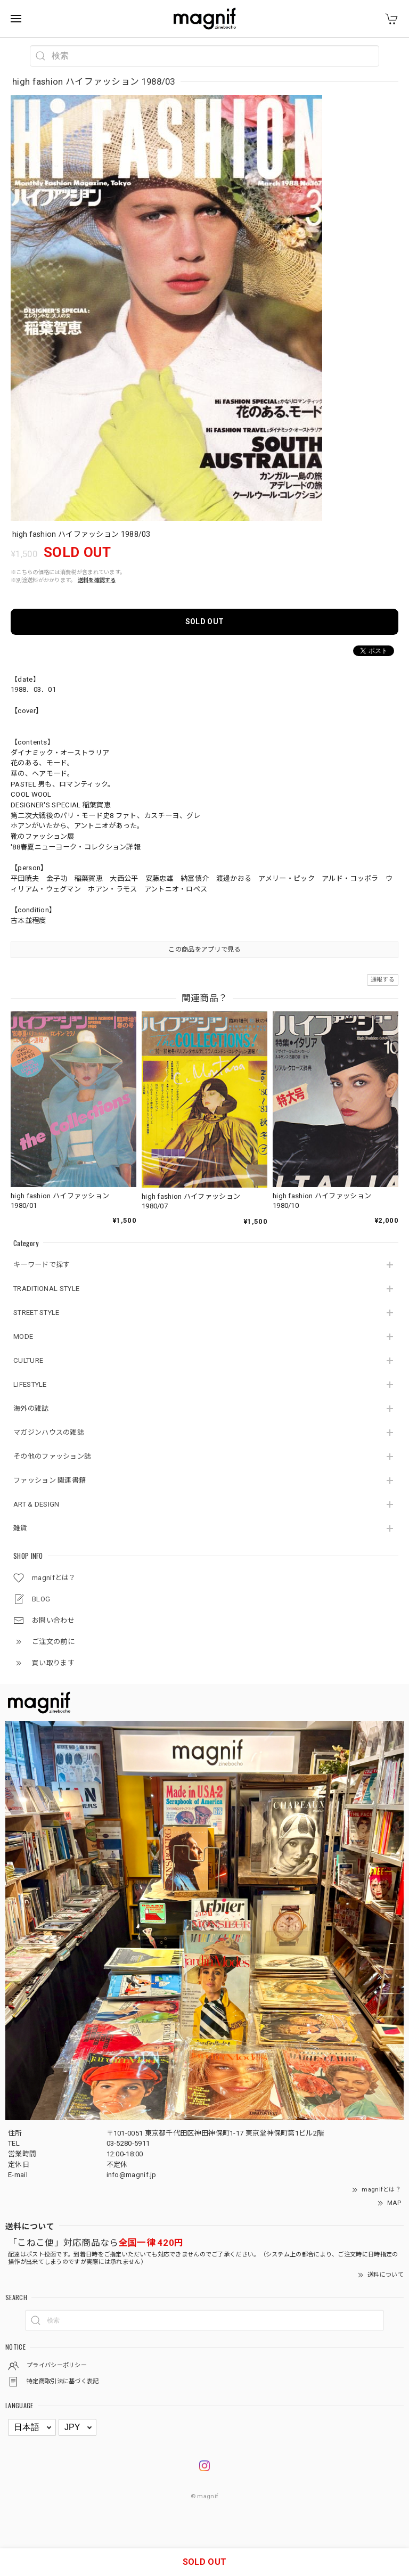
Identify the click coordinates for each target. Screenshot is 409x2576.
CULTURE (28, 1360)
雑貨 (20, 1528)
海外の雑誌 (31, 1408)
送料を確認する (97, 580)
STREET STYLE (36, 1312)
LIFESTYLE (30, 1384)
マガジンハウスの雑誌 (48, 1432)
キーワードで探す (41, 1265)
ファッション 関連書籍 (49, 1480)
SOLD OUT (204, 621)
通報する (383, 979)
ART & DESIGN (36, 1504)
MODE (23, 1336)
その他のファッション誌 (52, 1456)
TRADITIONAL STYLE (46, 1289)
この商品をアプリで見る (204, 949)
